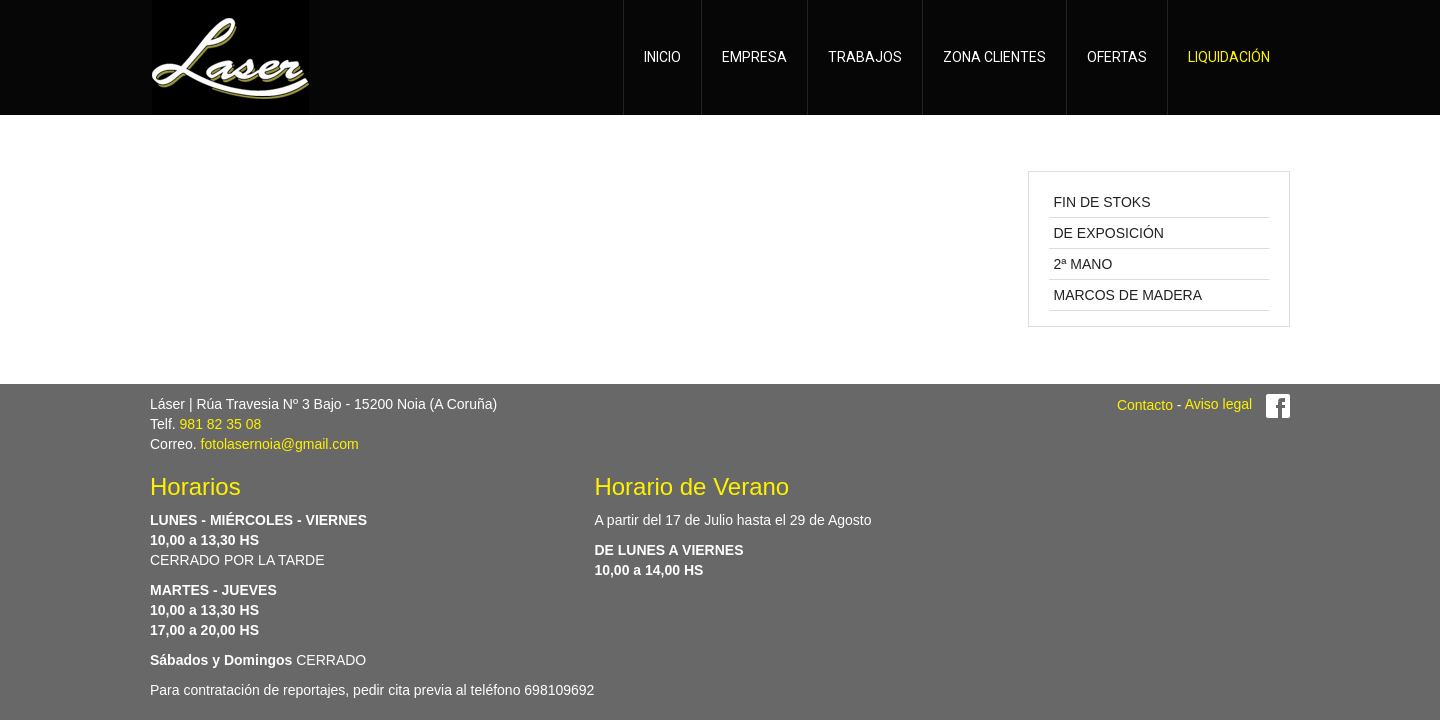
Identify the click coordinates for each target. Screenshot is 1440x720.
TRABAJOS (865, 57)
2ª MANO (1083, 264)
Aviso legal (1218, 404)
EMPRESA (754, 57)
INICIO (662, 57)
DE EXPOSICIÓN (1109, 233)
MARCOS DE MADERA (1128, 295)
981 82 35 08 (221, 424)
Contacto (1145, 404)
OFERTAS (1117, 57)
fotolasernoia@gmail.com (280, 444)
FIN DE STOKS (1102, 202)
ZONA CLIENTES (994, 57)
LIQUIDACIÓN (1229, 57)
